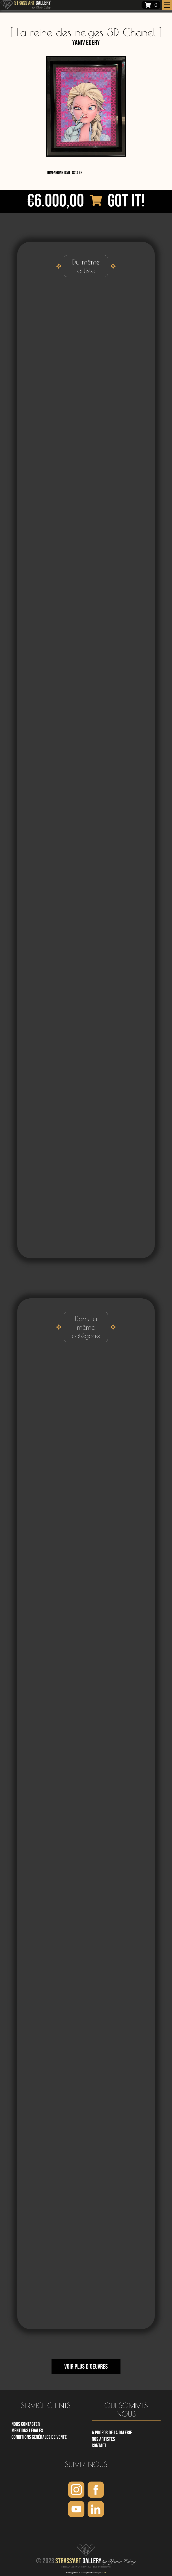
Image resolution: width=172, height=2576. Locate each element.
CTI (104, 2572)
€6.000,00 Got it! (86, 201)
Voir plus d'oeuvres (86, 2367)
